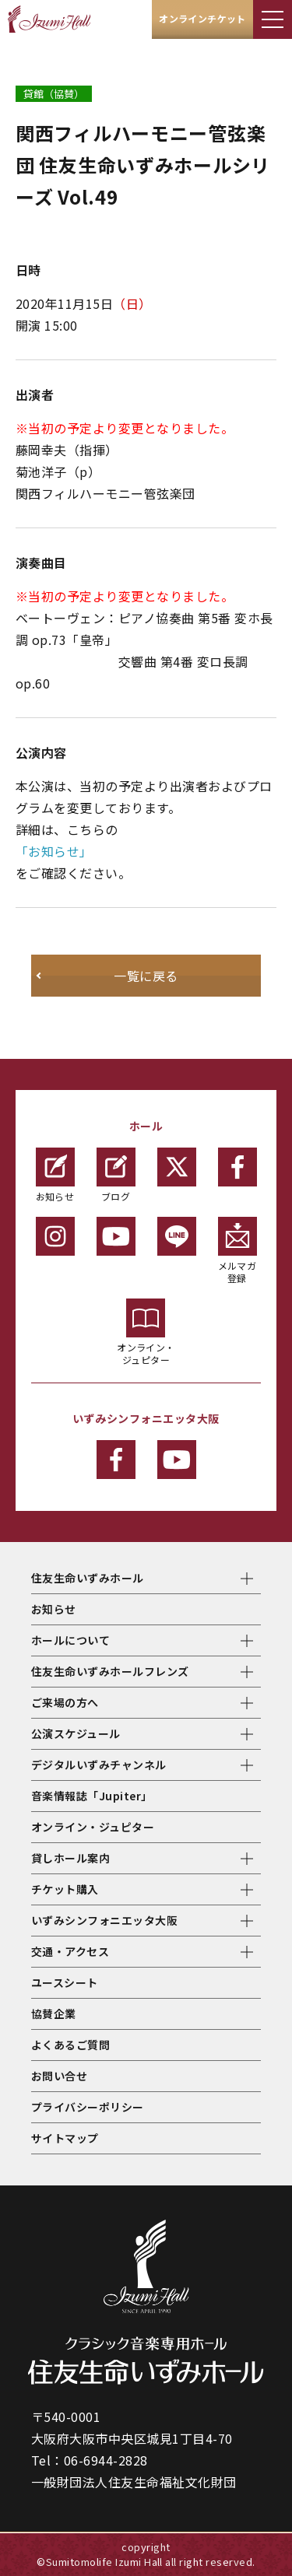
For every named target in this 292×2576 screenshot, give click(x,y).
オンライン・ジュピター (146, 1332)
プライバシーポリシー (87, 2107)
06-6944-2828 (106, 2460)
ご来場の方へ (65, 1702)
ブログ (116, 1175)
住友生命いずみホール (87, 1578)
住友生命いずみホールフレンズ (110, 1671)
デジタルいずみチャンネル (99, 1764)
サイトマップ (65, 2138)
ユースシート (64, 1982)
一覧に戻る (146, 975)
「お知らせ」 (54, 851)
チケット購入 (65, 1889)
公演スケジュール (76, 1733)
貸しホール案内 (70, 1858)
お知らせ (55, 1175)
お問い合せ (59, 2076)
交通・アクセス (70, 1951)
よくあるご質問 (70, 2044)
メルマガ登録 (237, 1250)
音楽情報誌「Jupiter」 (92, 1795)
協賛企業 (53, 2013)
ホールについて (70, 1640)
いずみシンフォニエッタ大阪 (104, 1920)
